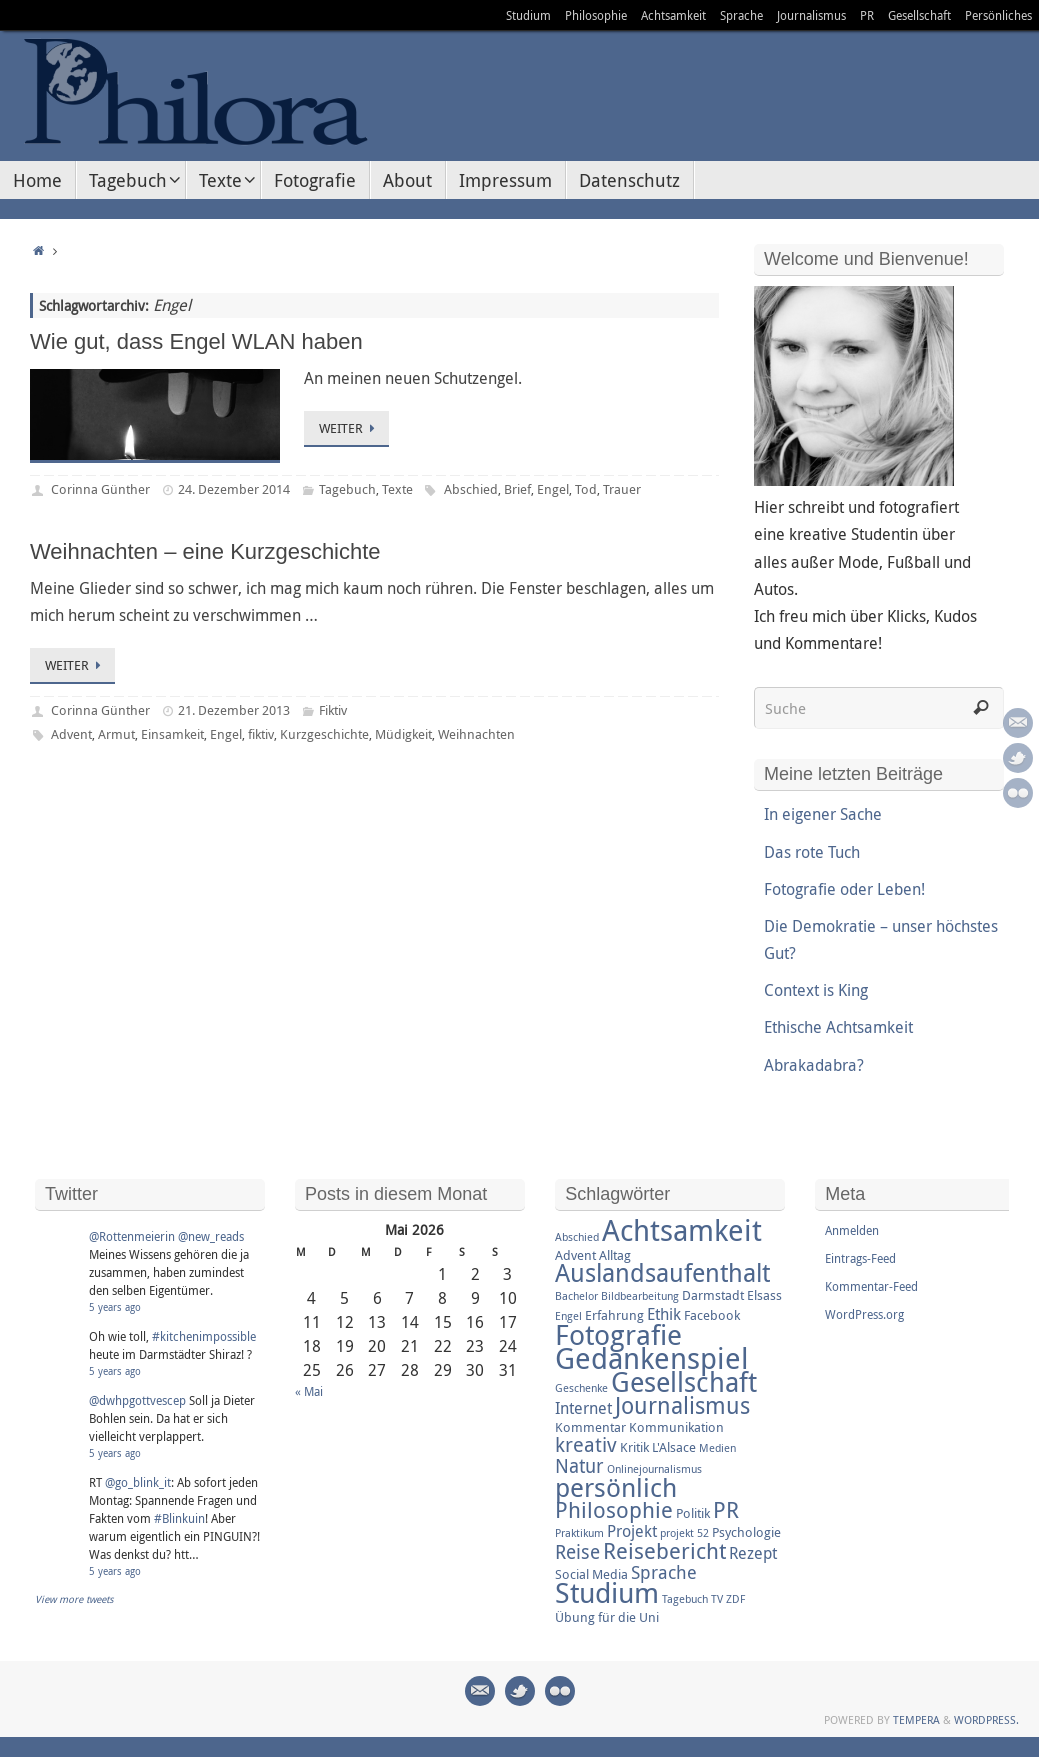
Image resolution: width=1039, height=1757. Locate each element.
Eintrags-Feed (860, 1258)
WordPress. (986, 1719)
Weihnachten (476, 734)
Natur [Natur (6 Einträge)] (579, 1466)
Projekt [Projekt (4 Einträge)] (632, 1531)
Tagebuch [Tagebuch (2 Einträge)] (685, 1599)
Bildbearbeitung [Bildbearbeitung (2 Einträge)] (640, 1296)
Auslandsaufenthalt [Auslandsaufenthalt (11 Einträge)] (662, 1272)
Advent (71, 734)
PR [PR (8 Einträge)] (726, 1509)
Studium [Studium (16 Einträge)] (607, 1592)
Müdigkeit (403, 734)
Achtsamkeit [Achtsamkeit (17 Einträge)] (682, 1230)
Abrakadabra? (814, 1065)
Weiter (350, 428)
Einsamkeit (172, 734)
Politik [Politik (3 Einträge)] (693, 1513)
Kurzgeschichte (324, 734)
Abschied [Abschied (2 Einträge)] (577, 1237)
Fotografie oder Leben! (844, 889)
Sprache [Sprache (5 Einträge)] (664, 1572)
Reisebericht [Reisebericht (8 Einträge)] (664, 1550)
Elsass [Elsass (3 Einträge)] (764, 1295)
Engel (553, 489)
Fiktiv (333, 710)
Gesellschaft (919, 15)
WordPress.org (864, 1314)
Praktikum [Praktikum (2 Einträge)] (579, 1533)
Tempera (916, 1719)
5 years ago (115, 1307)
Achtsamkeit (673, 15)
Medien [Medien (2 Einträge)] (717, 1448)
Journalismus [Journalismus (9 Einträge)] (682, 1405)
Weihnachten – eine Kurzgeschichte (205, 551)
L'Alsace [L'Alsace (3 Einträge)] (674, 1447)
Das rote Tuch (812, 852)
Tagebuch (347, 489)
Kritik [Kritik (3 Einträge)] (634, 1447)
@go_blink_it (138, 1482)
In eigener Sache (823, 814)
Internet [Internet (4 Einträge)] (583, 1408)
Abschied (471, 489)
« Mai (309, 1391)
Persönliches (998, 15)
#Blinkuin (179, 1518)
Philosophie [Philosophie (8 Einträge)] (614, 1509)
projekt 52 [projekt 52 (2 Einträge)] (684, 1533)
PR (867, 15)
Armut (116, 734)
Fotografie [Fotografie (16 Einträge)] (618, 1334)
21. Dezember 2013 (234, 710)
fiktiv (261, 734)
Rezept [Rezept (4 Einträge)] (753, 1553)
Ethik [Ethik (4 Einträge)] (664, 1314)
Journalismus (811, 15)
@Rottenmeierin (132, 1236)
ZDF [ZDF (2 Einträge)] (735, 1599)
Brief (517, 489)
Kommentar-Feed (871, 1286)
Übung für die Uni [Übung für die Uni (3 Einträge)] (607, 1617)
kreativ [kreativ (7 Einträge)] (586, 1444)
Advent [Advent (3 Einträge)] (575, 1255)
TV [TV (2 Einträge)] (717, 1599)
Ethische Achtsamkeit (838, 1027)
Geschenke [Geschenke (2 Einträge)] (581, 1388)
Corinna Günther (100, 489)
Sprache (741, 15)
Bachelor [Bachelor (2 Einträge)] (576, 1296)
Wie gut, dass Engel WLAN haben (196, 341)
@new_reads (211, 1236)
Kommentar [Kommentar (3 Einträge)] (590, 1427)
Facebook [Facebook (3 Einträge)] (712, 1315)
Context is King (816, 990)
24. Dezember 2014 (234, 489)
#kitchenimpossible (204, 1336)
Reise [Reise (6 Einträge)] (577, 1552)
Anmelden (852, 1230)
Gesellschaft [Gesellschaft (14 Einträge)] (684, 1382)
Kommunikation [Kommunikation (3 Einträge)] (676, 1427)
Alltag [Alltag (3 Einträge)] (615, 1255)
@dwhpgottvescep (137, 1400)
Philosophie (596, 15)
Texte (397, 489)
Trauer (622, 489)
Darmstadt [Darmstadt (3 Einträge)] (713, 1295)
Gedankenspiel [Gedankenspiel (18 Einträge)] (652, 1358)
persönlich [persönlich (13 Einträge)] (616, 1487)
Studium (528, 15)
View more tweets (74, 1599)
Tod (586, 489)
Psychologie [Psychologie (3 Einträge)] (746, 1532)
